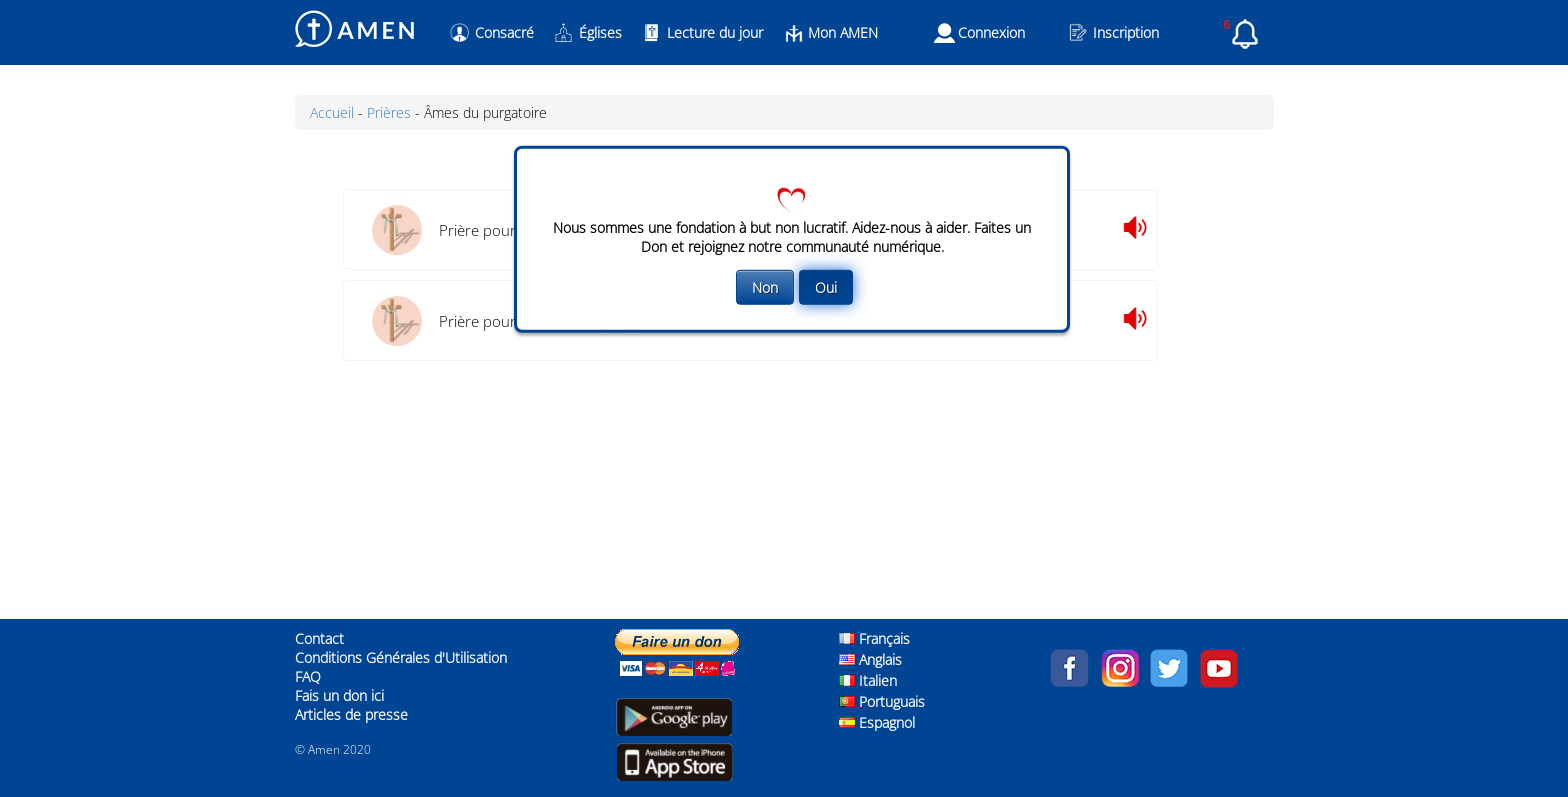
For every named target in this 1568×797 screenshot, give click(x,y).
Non (765, 286)
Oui (826, 286)
